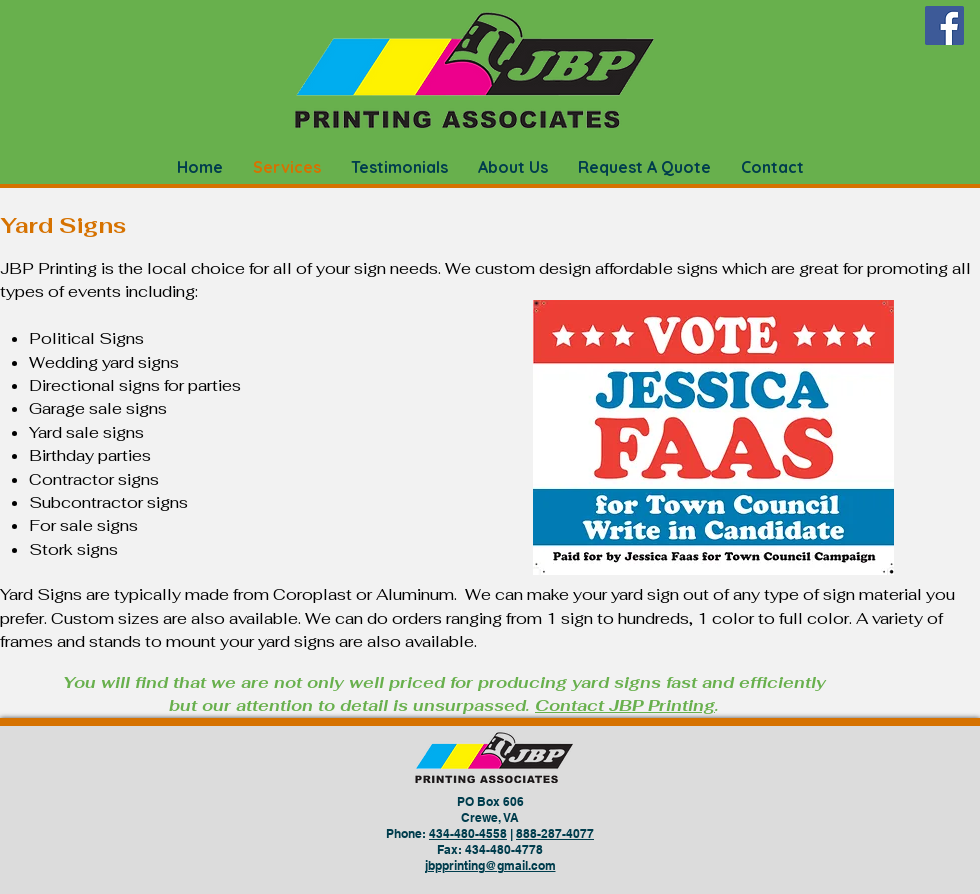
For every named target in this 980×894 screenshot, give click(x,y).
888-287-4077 (555, 833)
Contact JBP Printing (625, 705)
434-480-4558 (468, 833)
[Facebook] (944, 25)
